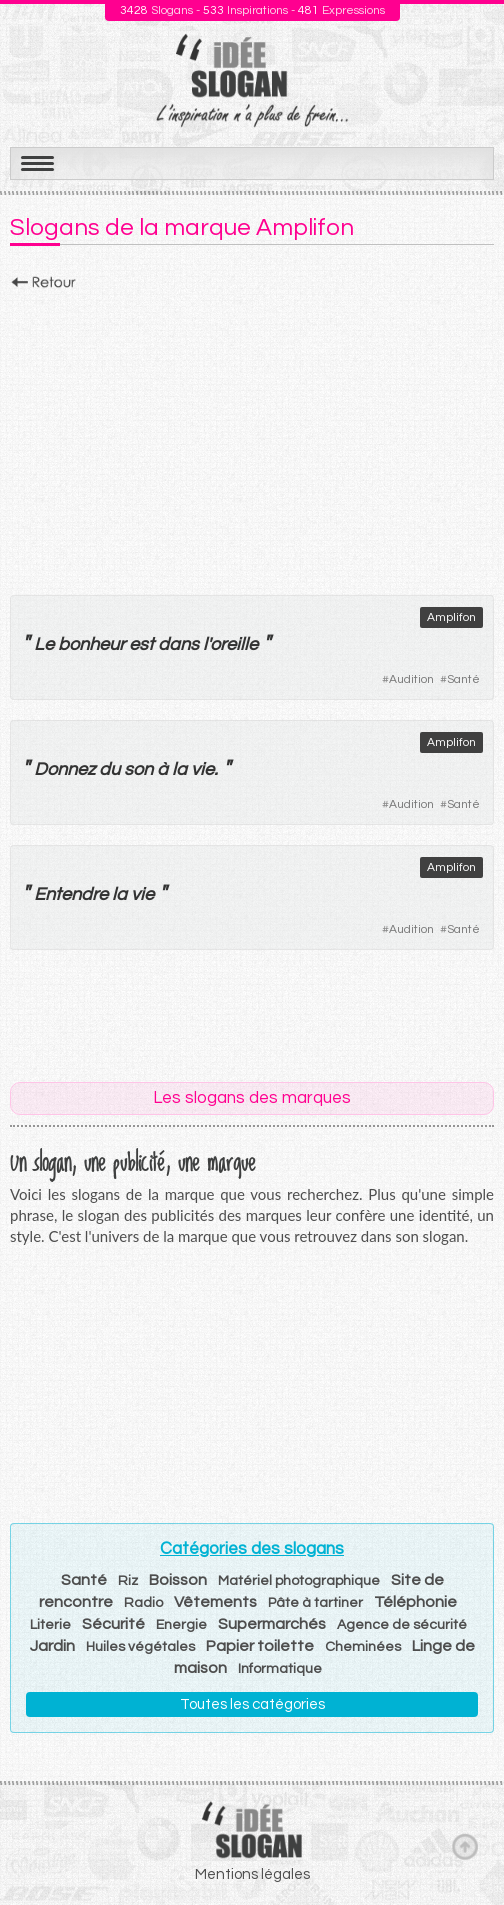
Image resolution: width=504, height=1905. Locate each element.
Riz (128, 1581)
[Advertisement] (252, 437)
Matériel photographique (299, 1581)
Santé (463, 679)
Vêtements (215, 1602)
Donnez (64, 769)
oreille (234, 644)
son (138, 769)
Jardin (52, 1646)
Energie (181, 1625)
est (141, 644)
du (109, 769)
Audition (411, 679)
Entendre (71, 894)
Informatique (280, 1669)
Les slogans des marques (252, 1098)
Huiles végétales (140, 1647)
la (179, 769)
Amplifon (451, 617)
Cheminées (363, 1647)
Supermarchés (272, 1624)
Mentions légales (252, 1874)
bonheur (91, 644)
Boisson (178, 1580)
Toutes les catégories (252, 1704)
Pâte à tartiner (315, 1603)
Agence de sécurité (402, 1625)
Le (44, 644)
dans (178, 644)
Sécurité (113, 1624)
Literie (50, 1625)
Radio (143, 1603)
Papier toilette (260, 1646)
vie (202, 769)
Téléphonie (415, 1602)
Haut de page (465, 1846)
